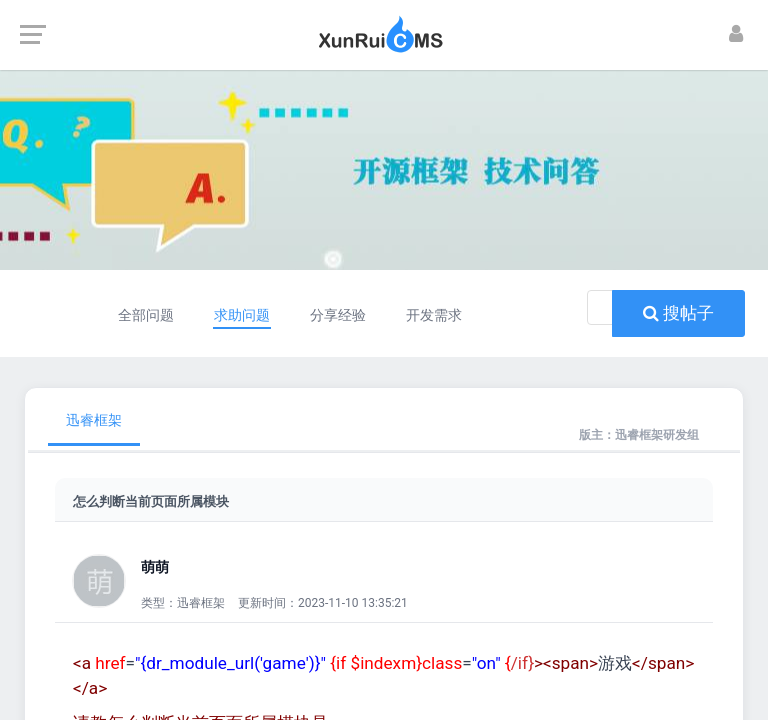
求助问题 (239, 315)
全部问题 (136, 315)
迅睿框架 (94, 420)
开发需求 (444, 315)
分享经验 (342, 315)
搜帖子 (678, 313)
